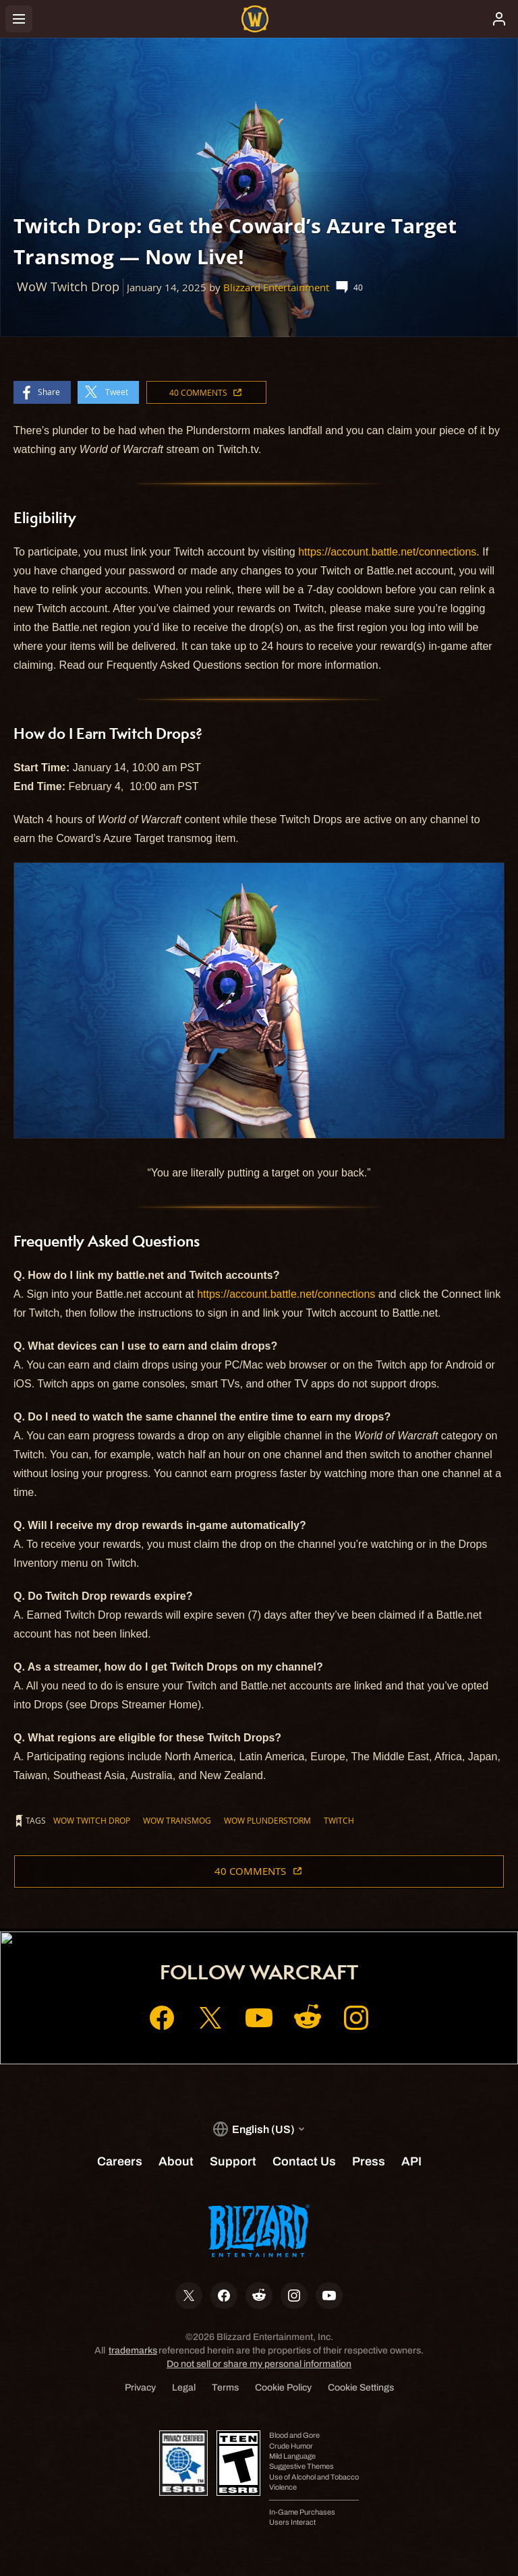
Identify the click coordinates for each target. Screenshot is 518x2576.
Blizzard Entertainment (276, 287)
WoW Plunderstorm (267, 1820)
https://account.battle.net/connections (387, 552)
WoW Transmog (177, 1820)
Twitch (339, 1820)
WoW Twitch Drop (91, 1820)
